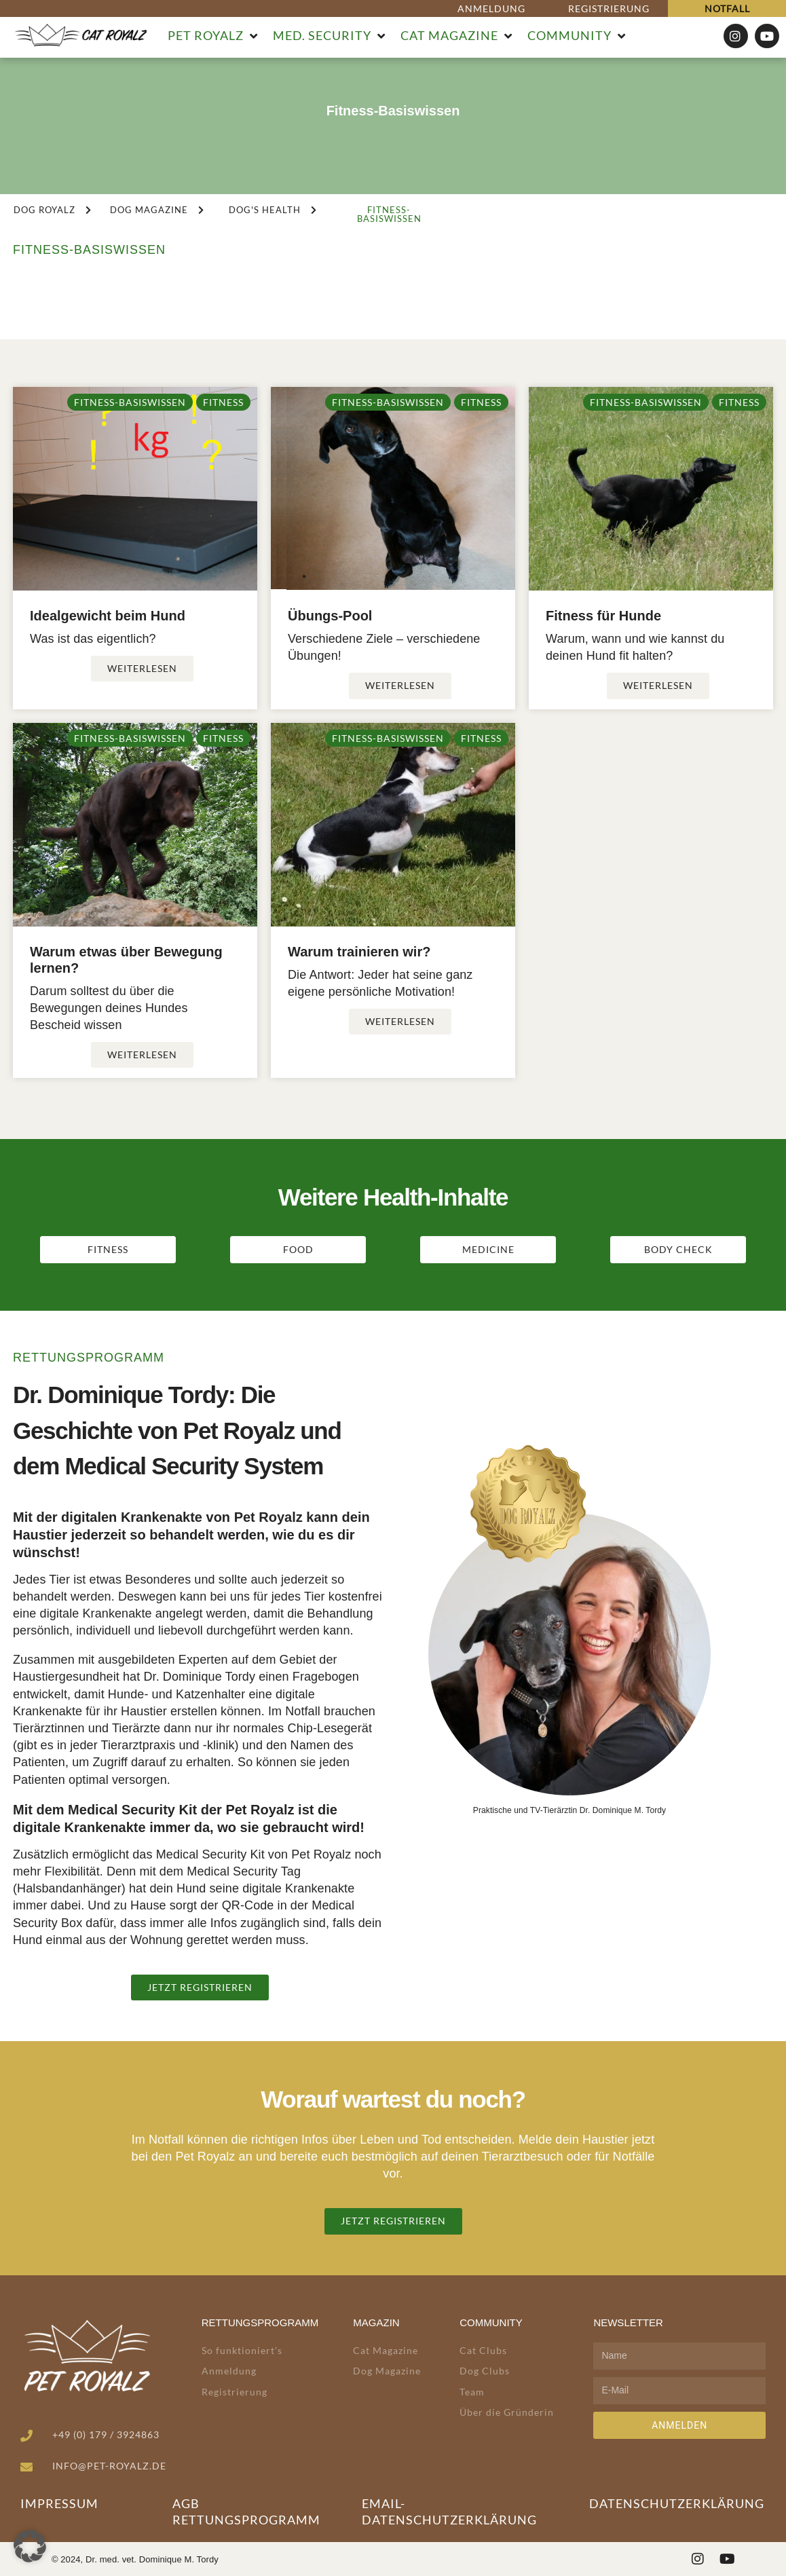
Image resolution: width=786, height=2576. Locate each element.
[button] (213, 36)
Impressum (59, 2503)
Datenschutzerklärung (676, 2503)
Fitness (223, 402)
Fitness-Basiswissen (130, 402)
